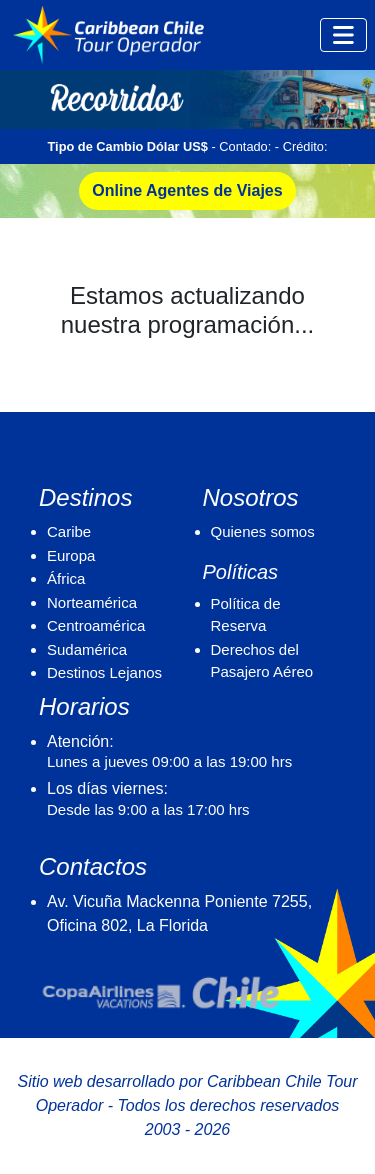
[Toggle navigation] (343, 35)
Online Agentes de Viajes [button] (187, 190)
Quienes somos (263, 531)
